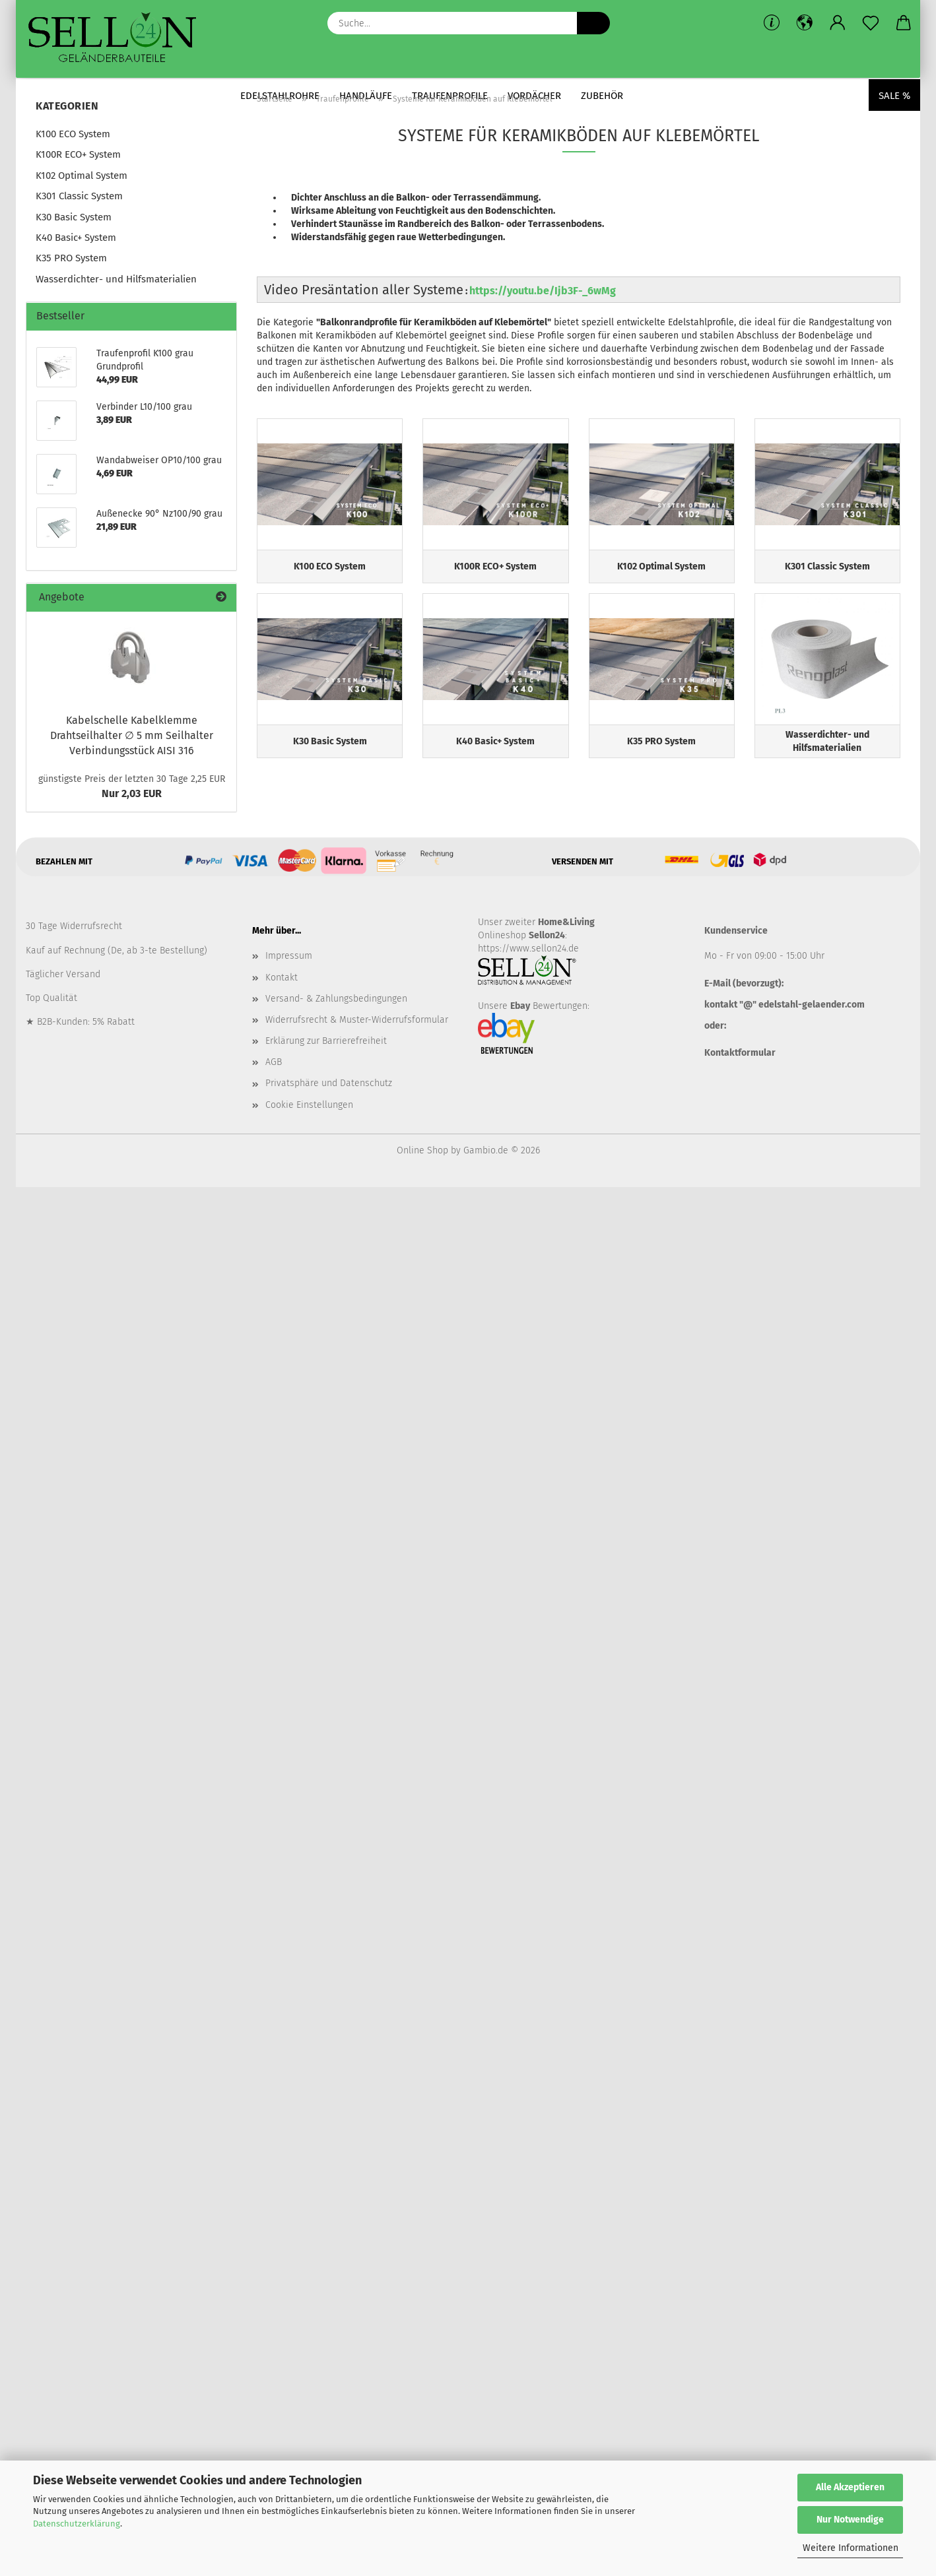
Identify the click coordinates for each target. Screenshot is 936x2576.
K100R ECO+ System (78, 154)
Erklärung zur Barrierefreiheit (326, 1040)
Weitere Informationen (850, 2548)
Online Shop (422, 1150)
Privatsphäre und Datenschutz (328, 1083)
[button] (804, 23)
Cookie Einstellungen (309, 1105)
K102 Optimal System (81, 175)
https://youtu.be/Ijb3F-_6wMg (542, 290)
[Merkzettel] (870, 23)
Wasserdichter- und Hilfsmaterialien (116, 279)
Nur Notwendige (850, 2519)
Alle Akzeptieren (850, 2487)
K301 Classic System (79, 196)
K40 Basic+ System (76, 237)
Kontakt (281, 977)
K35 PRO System (71, 258)
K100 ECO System (73, 134)
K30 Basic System (74, 217)
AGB (273, 1062)
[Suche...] (593, 23)
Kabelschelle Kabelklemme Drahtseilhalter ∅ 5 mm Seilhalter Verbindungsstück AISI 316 (131, 735)
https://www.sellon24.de (528, 948)
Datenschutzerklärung (76, 2523)
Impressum (288, 955)
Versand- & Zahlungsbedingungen (336, 998)
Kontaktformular (740, 1052)
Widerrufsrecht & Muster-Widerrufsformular (356, 1019)
